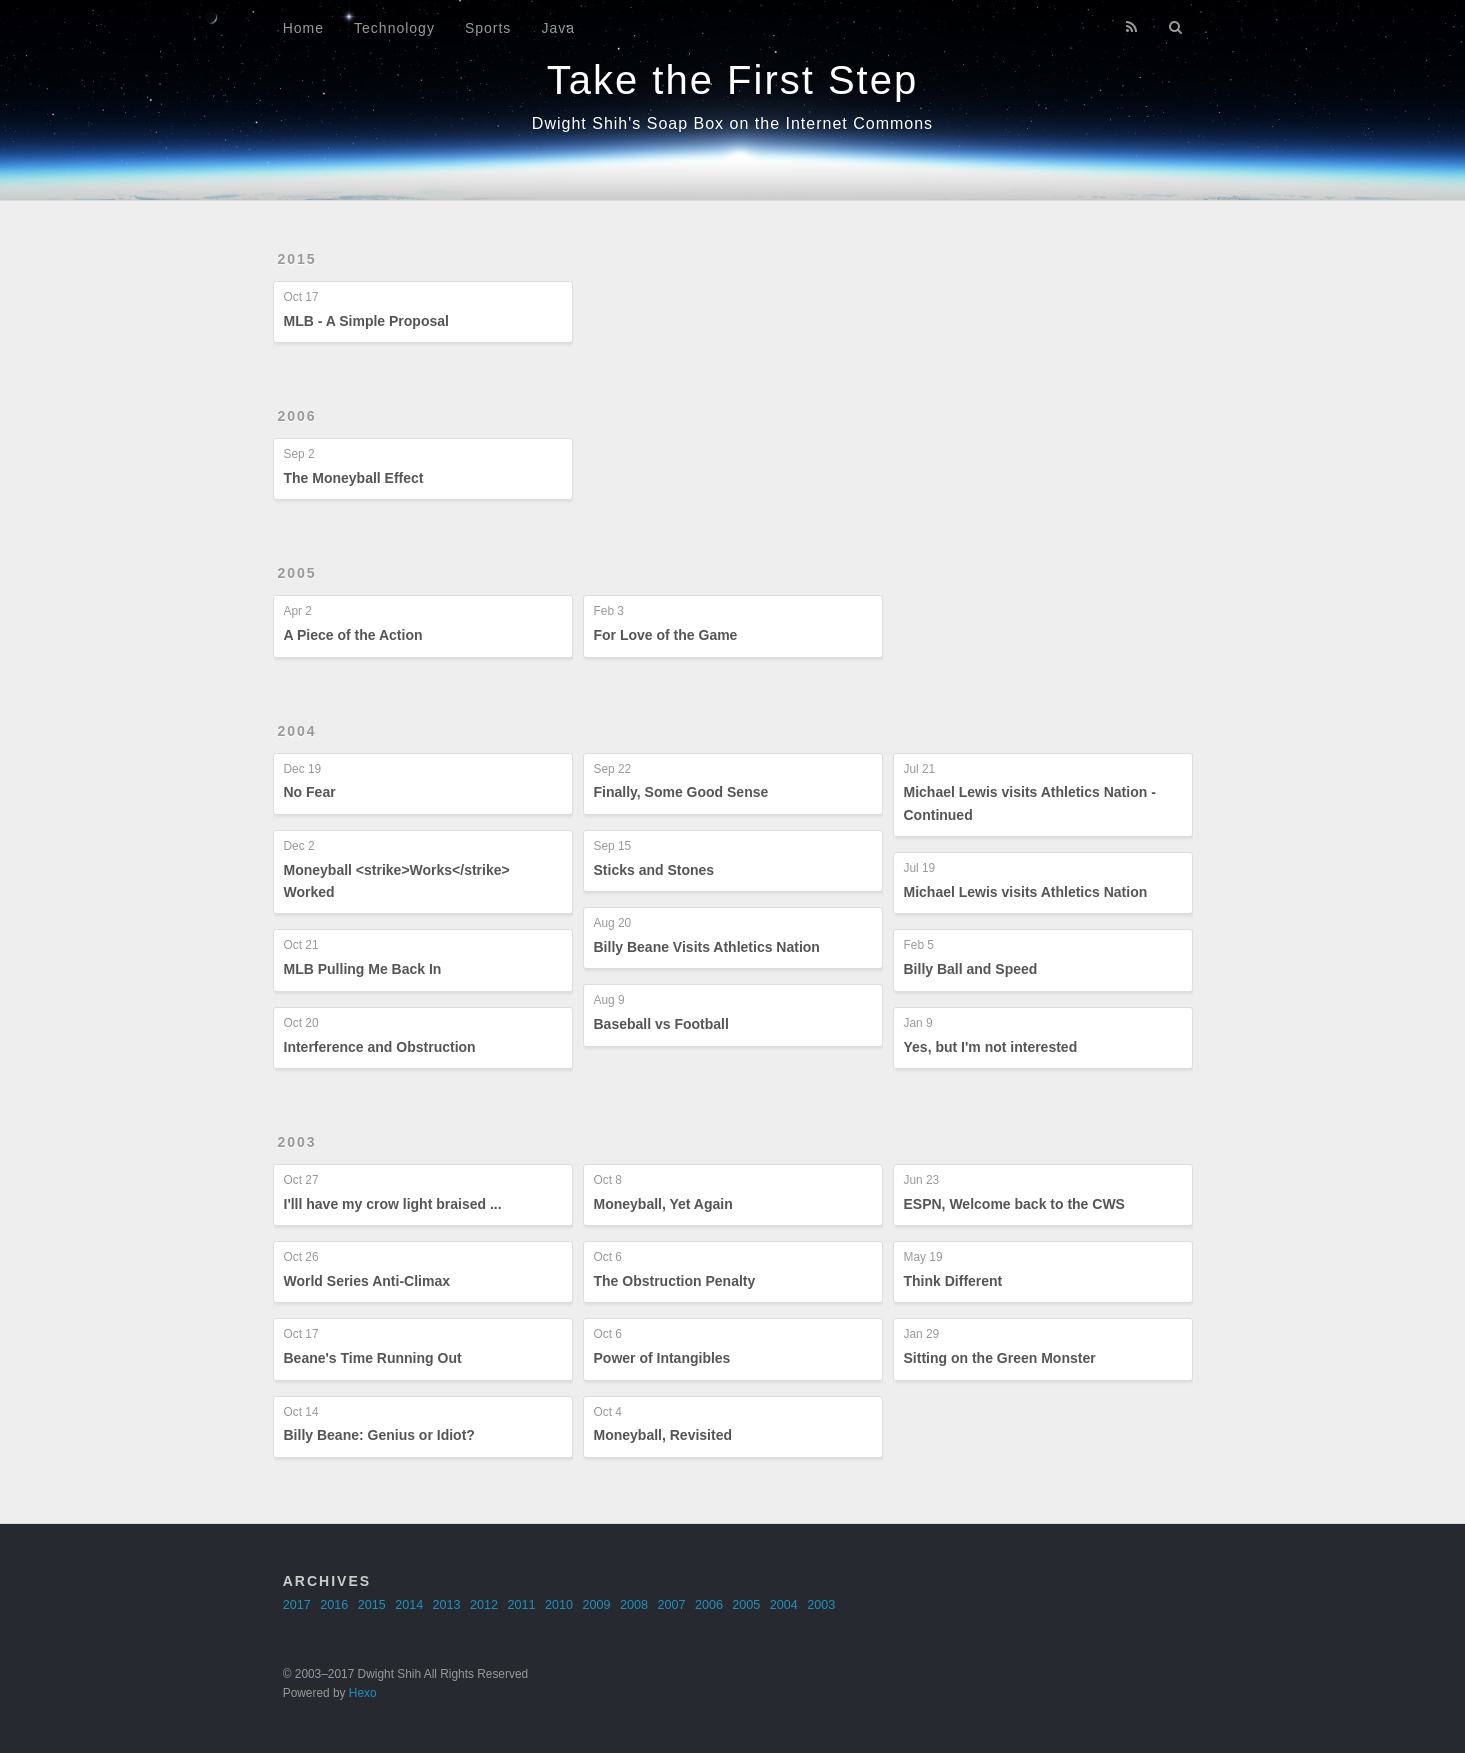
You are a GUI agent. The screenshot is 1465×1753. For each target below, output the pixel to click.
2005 (297, 573)
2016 (334, 1605)
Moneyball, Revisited (663, 1435)
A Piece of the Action (353, 635)
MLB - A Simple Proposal (366, 321)
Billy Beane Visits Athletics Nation (707, 947)
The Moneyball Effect (354, 478)
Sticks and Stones (654, 870)
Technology (394, 28)
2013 (447, 1605)
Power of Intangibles (662, 1358)
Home (303, 28)
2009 (596, 1605)
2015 (297, 259)
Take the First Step (732, 80)
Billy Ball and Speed (971, 969)
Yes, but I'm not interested (991, 1047)
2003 (297, 1142)
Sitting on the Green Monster (1000, 1358)
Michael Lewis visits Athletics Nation (1026, 892)
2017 (297, 1605)
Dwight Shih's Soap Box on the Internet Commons (732, 123)
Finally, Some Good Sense (681, 792)
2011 (522, 1605)
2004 (297, 731)
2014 (409, 1605)
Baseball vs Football (661, 1024)
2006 (297, 416)
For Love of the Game (666, 635)
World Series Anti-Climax (367, 1281)
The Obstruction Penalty (675, 1281)
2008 (634, 1605)
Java (558, 28)
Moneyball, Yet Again (663, 1204)
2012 (484, 1605)
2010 (559, 1605)
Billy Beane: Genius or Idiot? (379, 1435)
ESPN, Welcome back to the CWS (1014, 1204)
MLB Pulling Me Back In (363, 969)
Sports (488, 28)
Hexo (363, 1693)
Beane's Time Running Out (373, 1358)
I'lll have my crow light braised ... (393, 1204)
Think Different (953, 1281)
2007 (671, 1605)
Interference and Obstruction (380, 1047)
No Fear (310, 792)
